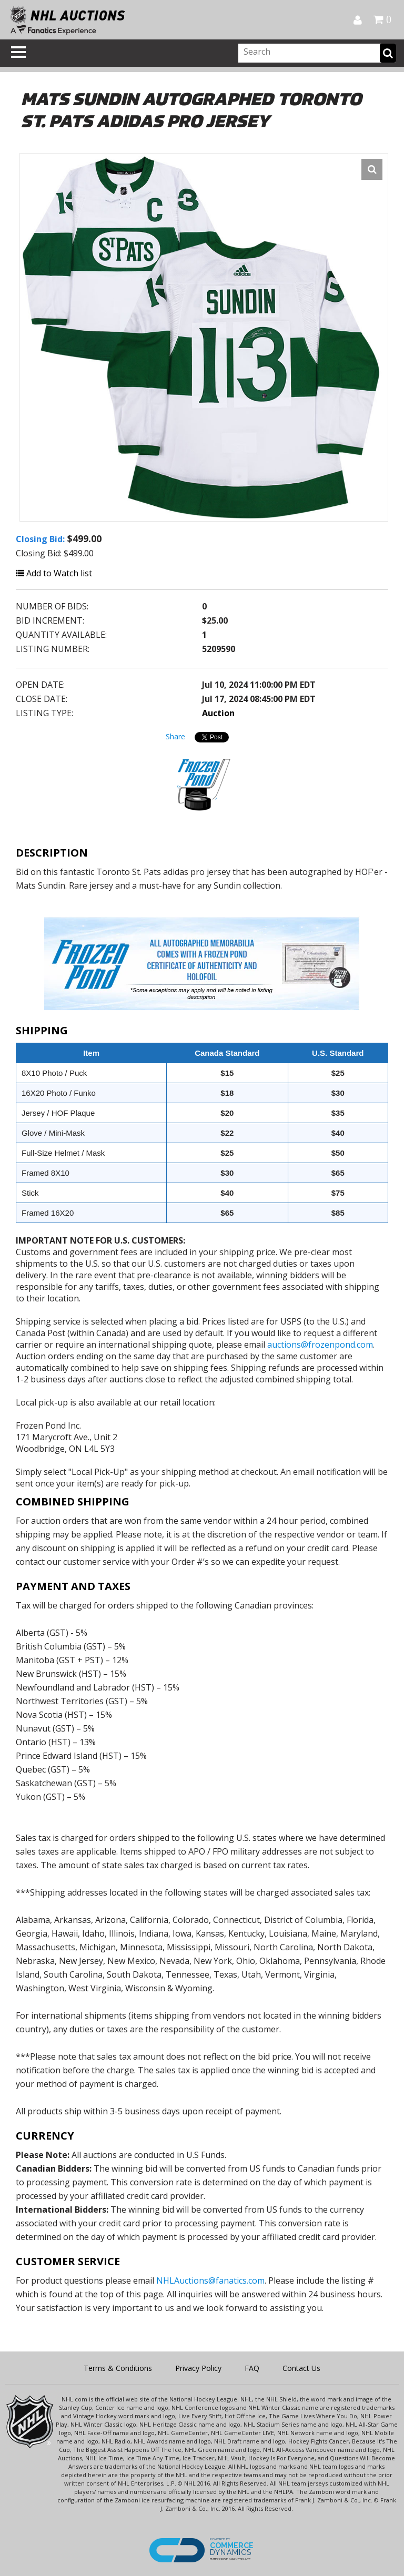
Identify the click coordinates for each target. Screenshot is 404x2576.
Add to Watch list (54, 573)
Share (175, 736)
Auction (218, 713)
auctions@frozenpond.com (320, 1344)
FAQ (252, 2368)
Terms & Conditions (118, 2368)
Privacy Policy (198, 2368)
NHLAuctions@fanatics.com (210, 2280)
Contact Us (301, 2368)
